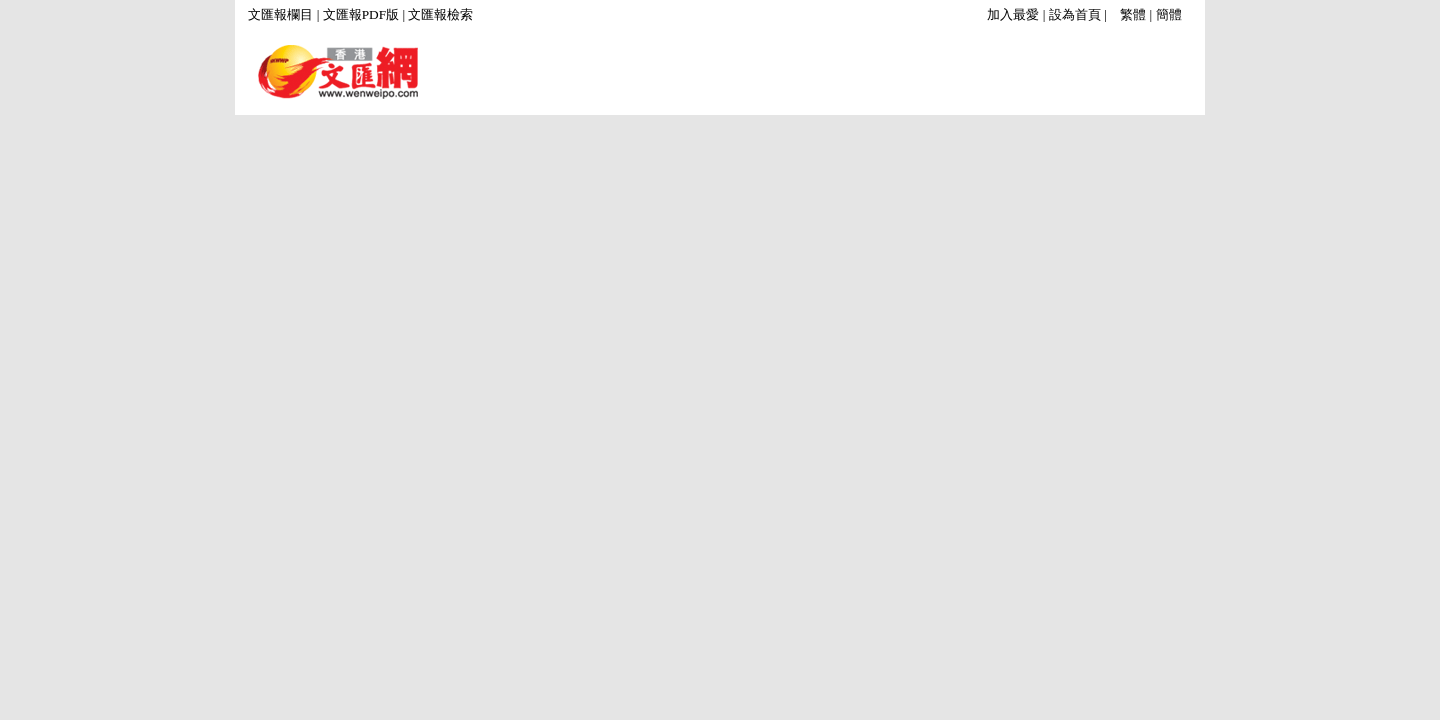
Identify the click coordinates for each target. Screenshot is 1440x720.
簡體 (1169, 14)
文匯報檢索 (440, 14)
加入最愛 (1013, 14)
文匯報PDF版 (361, 14)
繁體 (1133, 14)
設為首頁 (1075, 14)
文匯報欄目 (280, 14)
